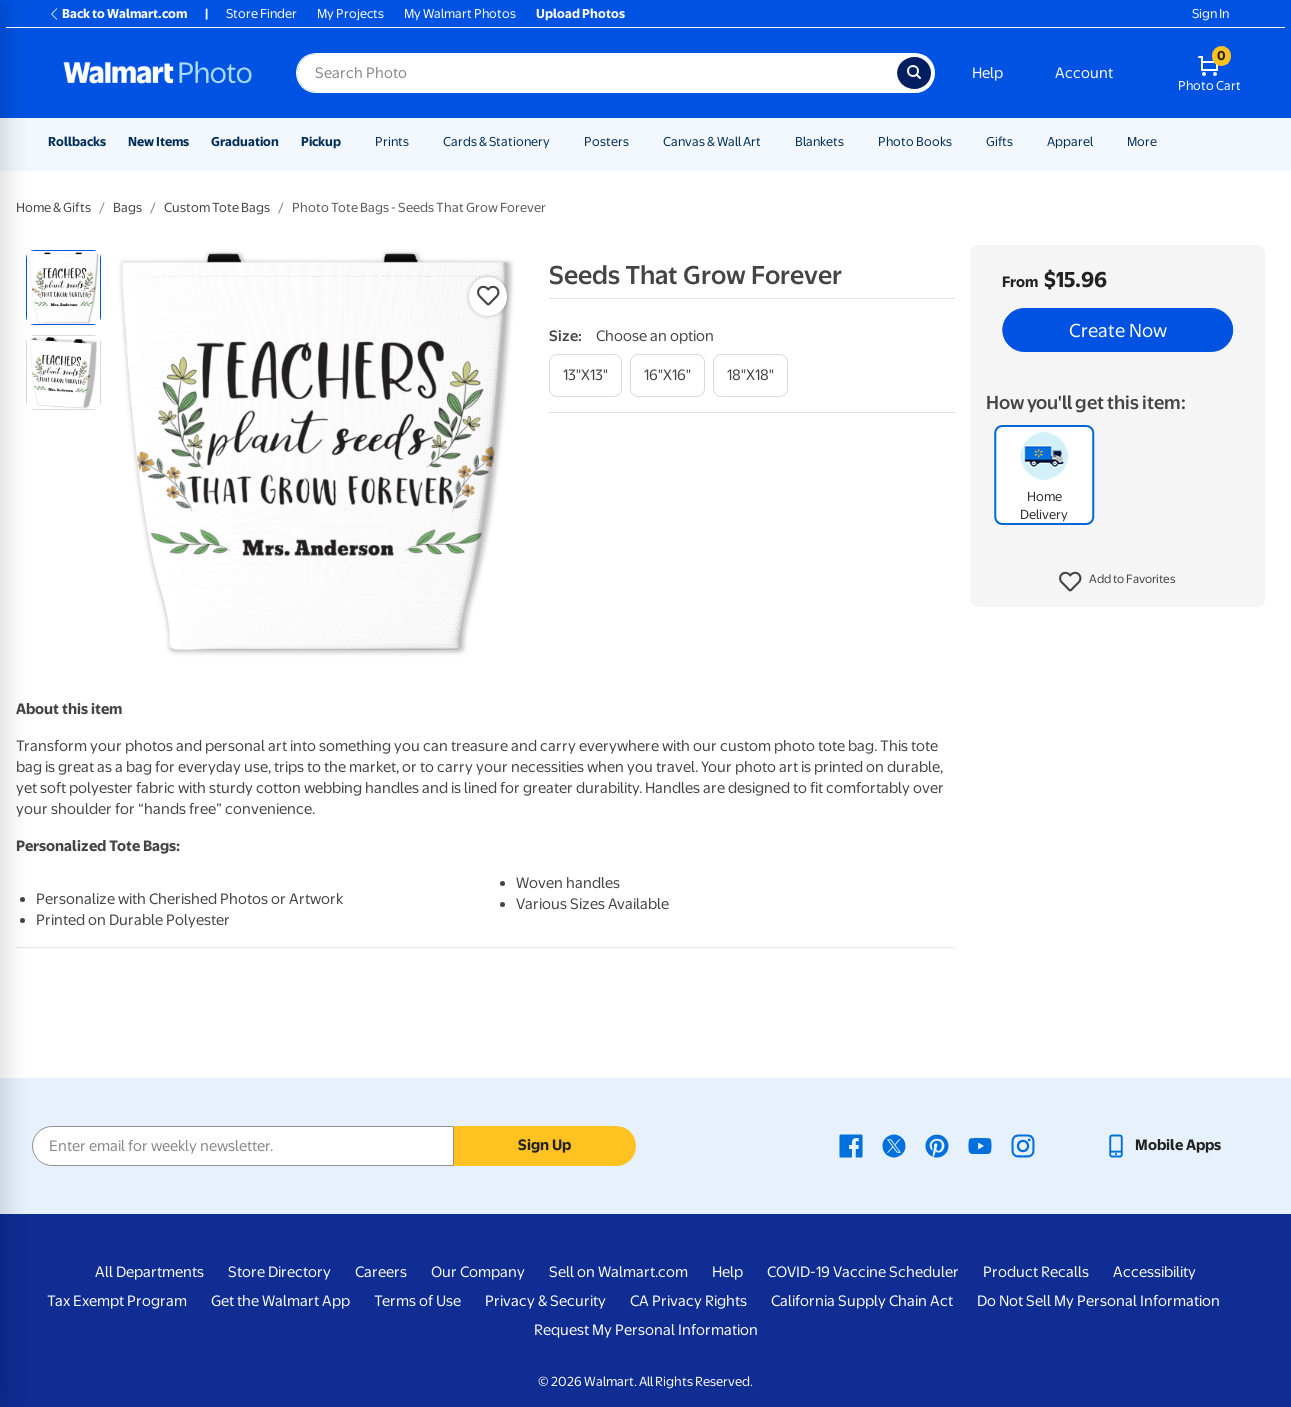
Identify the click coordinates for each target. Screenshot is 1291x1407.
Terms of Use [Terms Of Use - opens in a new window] (417, 1301)
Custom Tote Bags (217, 207)
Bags (127, 207)
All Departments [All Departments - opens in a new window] (149, 1272)
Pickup (321, 141)
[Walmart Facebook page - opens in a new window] (851, 1145)
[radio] (63, 287)
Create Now (1118, 330)
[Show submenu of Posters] (638, 141)
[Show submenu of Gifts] (1022, 141)
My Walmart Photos (460, 13)
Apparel (1070, 141)
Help (987, 73)
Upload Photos (580, 13)
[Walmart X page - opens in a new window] (894, 1145)
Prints (392, 141)
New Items (158, 141)
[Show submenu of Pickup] (350, 141)
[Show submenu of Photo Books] (961, 141)
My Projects (350, 13)
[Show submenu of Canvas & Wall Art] (770, 141)
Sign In (1210, 13)
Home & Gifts (53, 207)
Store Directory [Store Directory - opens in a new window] (279, 1272)
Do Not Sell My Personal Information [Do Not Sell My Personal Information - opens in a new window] (1098, 1301)
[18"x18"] (750, 375)
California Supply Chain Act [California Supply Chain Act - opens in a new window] (862, 1301)
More (1142, 141)
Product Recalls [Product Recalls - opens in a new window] (1036, 1272)
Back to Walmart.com (117, 13)
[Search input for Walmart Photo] (596, 73)
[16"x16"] (667, 375)
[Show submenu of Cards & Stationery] (559, 141)
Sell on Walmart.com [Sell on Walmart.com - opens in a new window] (618, 1272)
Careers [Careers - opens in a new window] (381, 1272)
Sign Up (544, 1145)
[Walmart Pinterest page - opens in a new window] (937, 1145)
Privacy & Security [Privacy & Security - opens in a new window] (545, 1301)
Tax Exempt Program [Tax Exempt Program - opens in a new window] (117, 1301)
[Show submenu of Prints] (418, 141)
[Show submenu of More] (1166, 141)
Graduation (245, 141)
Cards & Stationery (496, 141)
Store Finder (261, 13)
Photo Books (915, 141)
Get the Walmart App (280, 1301)
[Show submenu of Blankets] (853, 141)
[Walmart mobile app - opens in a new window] (1162, 1145)
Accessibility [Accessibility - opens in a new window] (1154, 1272)
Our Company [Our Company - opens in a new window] (478, 1272)
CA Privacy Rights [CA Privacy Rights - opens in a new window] (688, 1301)
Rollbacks (77, 141)
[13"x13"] (585, 375)
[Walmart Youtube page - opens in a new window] (980, 1145)
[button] (1117, 582)
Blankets (819, 141)
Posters (606, 141)
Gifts (999, 141)
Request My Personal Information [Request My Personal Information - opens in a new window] (646, 1330)
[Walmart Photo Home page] (158, 73)
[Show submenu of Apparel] (1102, 141)
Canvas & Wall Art (712, 141)
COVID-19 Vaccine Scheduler (863, 1272)
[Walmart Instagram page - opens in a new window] (1023, 1145)
